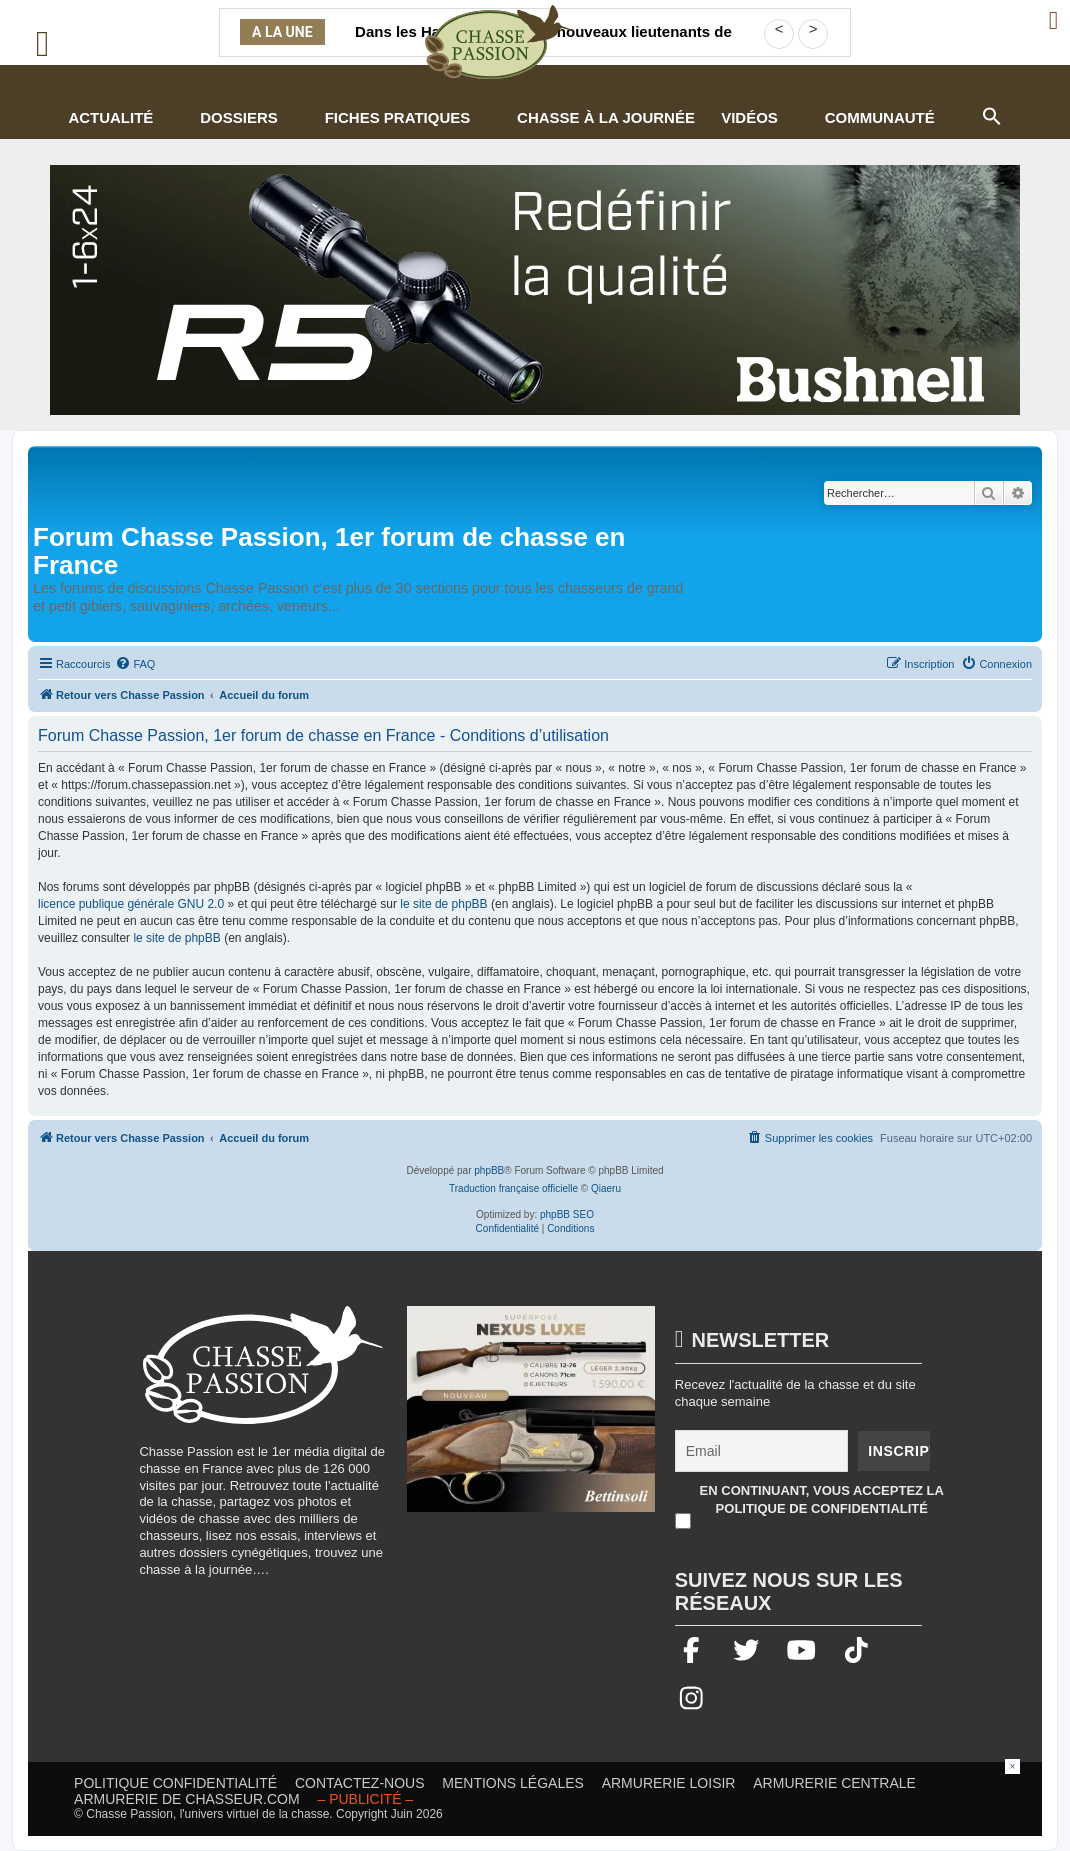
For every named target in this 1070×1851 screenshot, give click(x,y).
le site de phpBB (443, 904)
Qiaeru (606, 1188)
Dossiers (239, 117)
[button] (991, 114)
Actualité (110, 117)
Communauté (880, 117)
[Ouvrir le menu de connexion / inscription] (1054, 20)
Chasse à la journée (606, 117)
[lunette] (535, 290)
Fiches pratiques (398, 117)
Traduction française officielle (513, 1188)
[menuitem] (135, 664)
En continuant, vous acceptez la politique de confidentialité (822, 1499)
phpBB (489, 1170)
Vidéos (749, 117)
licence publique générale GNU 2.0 (131, 904)
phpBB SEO (567, 1214)
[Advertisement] (535, 1804)
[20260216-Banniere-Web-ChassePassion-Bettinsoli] (531, 1419)
